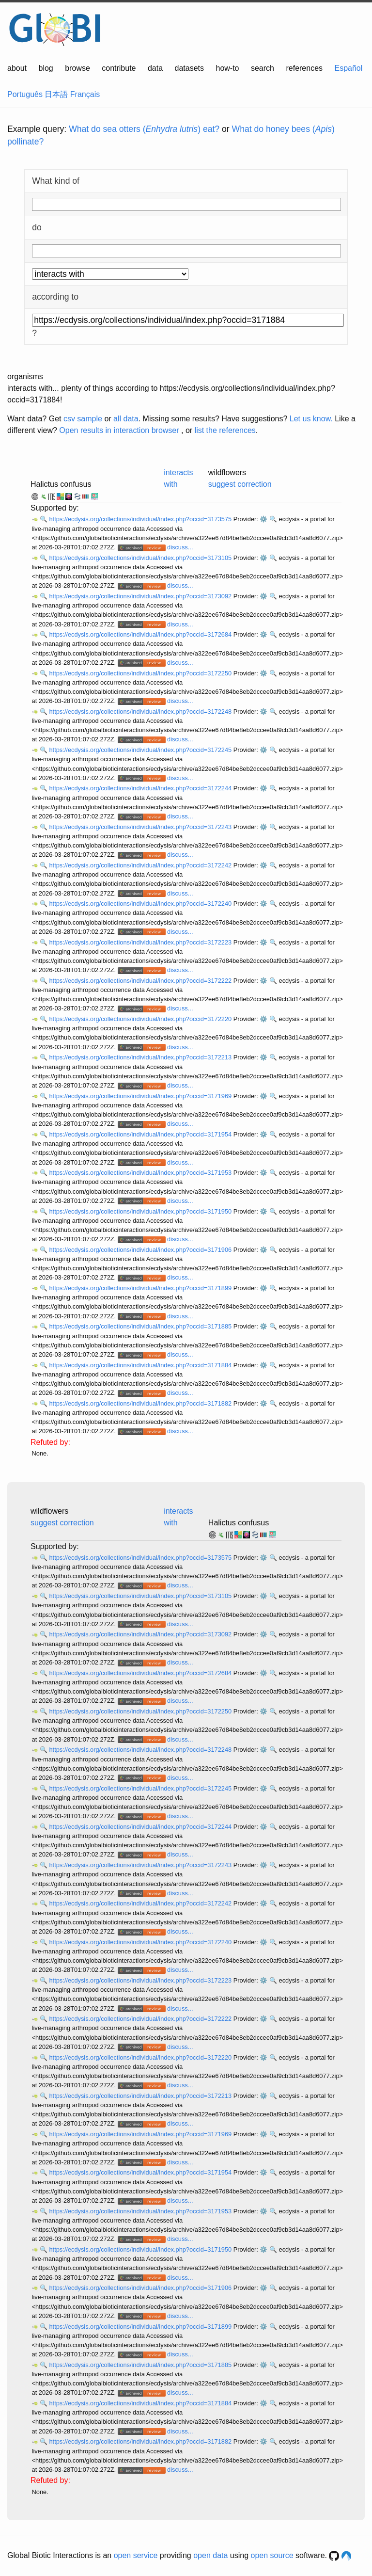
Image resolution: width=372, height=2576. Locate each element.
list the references (225, 430)
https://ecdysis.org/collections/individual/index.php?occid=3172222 (141, 980)
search (262, 68)
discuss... (180, 547)
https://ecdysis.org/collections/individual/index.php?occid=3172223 (141, 942)
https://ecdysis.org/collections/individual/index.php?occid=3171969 (141, 1096)
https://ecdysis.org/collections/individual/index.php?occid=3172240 (141, 903)
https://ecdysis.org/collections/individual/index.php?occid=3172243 (141, 827)
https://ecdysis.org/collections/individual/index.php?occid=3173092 (141, 596)
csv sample (82, 419)
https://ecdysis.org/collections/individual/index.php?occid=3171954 (141, 1134)
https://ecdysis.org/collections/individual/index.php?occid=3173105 (141, 557)
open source (272, 2555)
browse (77, 68)
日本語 (56, 94)
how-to (227, 68)
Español (349, 68)
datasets (189, 68)
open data (210, 2555)
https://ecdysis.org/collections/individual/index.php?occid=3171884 (141, 1365)
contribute (119, 68)
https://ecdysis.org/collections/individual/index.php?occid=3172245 (141, 749)
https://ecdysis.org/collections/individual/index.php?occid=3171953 (141, 1172)
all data (126, 419)
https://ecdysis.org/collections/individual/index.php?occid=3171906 (141, 1249)
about (17, 68)
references (304, 68)
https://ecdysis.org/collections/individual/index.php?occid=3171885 (141, 1326)
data (155, 68)
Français (85, 94)
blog (46, 68)
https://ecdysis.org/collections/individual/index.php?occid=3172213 (141, 1057)
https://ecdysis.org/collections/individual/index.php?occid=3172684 (141, 634)
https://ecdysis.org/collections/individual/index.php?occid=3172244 (141, 788)
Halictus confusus (61, 484)
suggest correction (240, 484)
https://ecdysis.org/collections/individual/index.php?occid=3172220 (141, 1019)
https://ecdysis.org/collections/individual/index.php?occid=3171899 (141, 1288)
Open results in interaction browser (119, 430)
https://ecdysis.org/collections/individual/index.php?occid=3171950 (141, 1211)
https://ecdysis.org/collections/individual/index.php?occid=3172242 (141, 865)
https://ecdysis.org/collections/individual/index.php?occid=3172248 (141, 711)
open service (136, 2555)
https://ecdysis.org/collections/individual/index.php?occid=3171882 (141, 1403)
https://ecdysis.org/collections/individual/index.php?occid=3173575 (141, 519)
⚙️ (263, 519)
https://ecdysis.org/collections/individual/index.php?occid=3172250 (141, 673)
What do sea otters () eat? (144, 129)
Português (25, 94)
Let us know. (311, 419)
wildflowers (227, 472)
